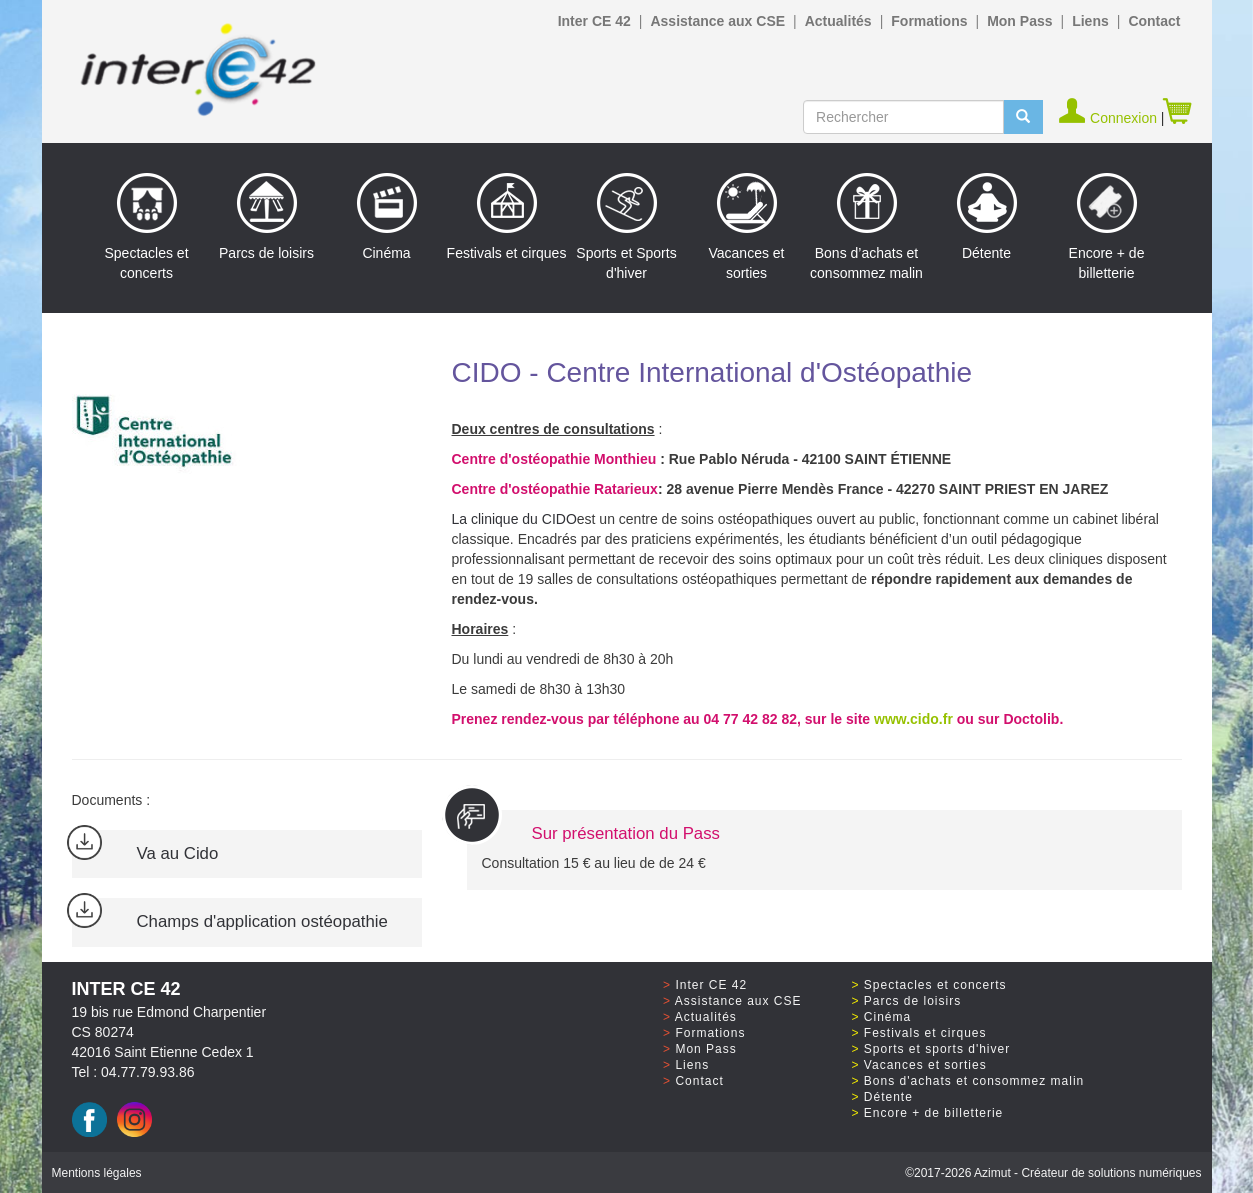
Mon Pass (1019, 21)
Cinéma (387, 217)
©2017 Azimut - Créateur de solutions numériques (1053, 1173)
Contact (1154, 21)
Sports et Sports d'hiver (626, 227)
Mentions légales (97, 1173)
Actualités (838, 21)
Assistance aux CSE (717, 21)
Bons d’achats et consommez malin (866, 227)
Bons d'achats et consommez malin (974, 1081)
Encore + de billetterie (1107, 227)
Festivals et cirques (507, 217)
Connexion (1109, 118)
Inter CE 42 (594, 21)
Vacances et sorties (746, 227)
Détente (987, 217)
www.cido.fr (913, 719)
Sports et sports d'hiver (937, 1049)
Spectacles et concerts (146, 227)
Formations (929, 21)
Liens (1090, 21)
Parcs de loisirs (266, 217)
